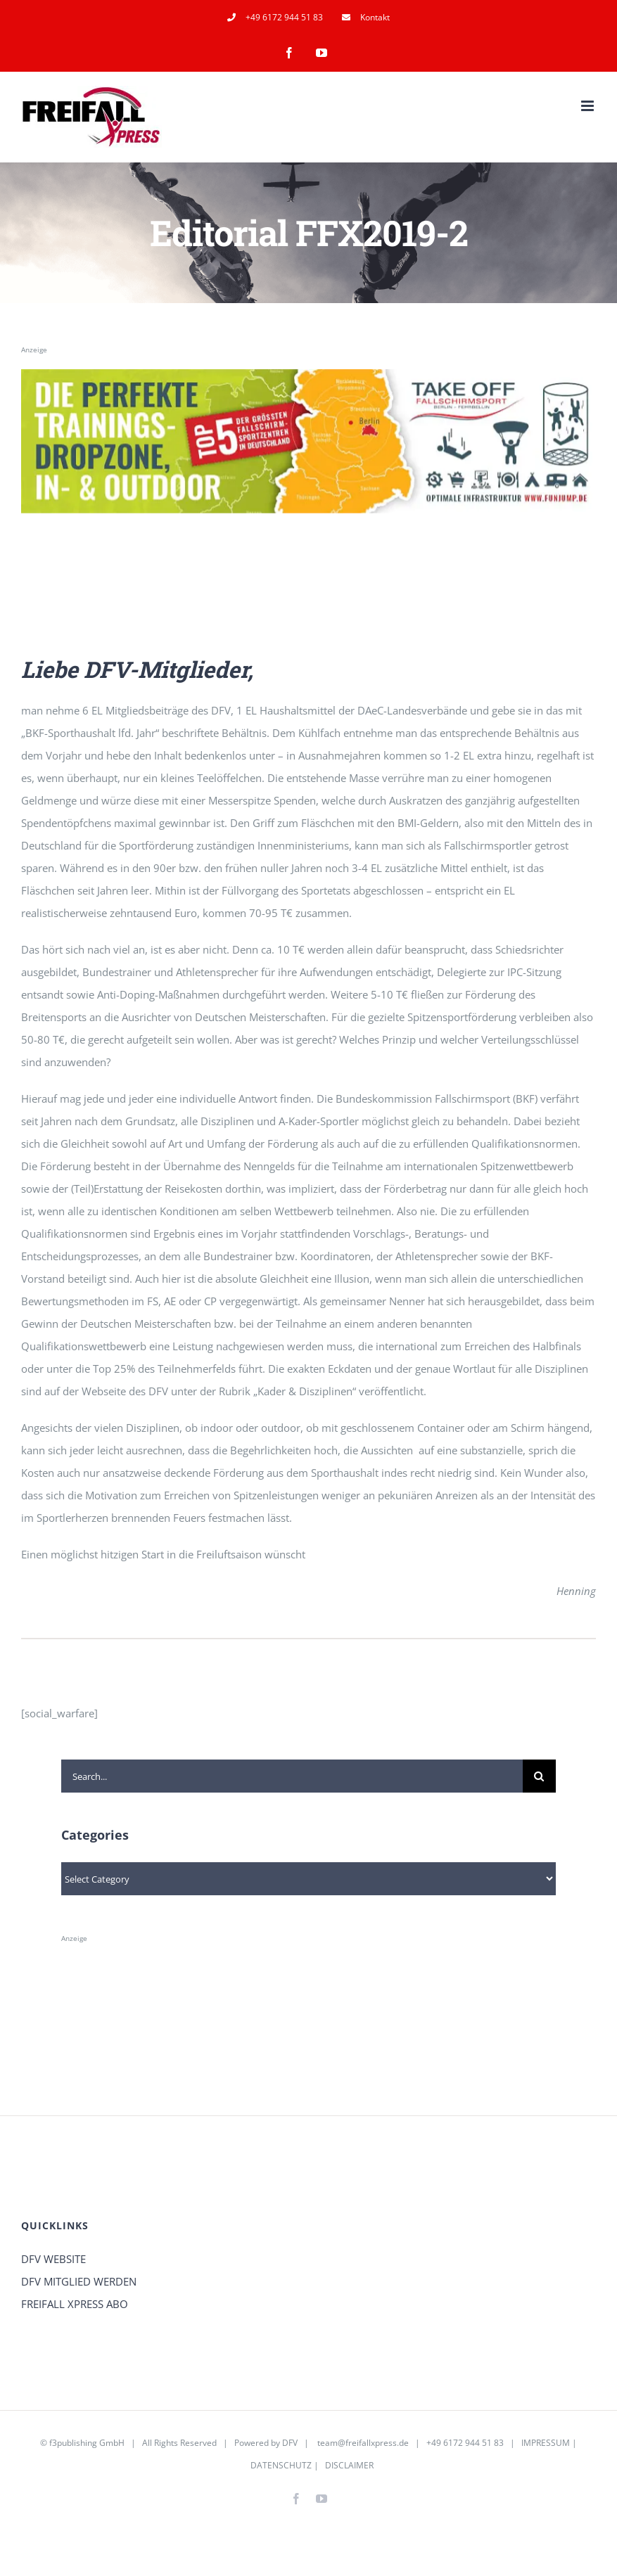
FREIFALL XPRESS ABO (74, 2304)
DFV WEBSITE (53, 2259)
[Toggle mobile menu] (588, 105)
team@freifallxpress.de (363, 2443)
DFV (290, 2443)
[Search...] (292, 1776)
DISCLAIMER (349, 2465)
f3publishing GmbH (87, 2443)
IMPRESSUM (545, 2443)
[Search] (539, 1776)
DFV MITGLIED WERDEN (78, 2281)
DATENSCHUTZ (281, 2465)
